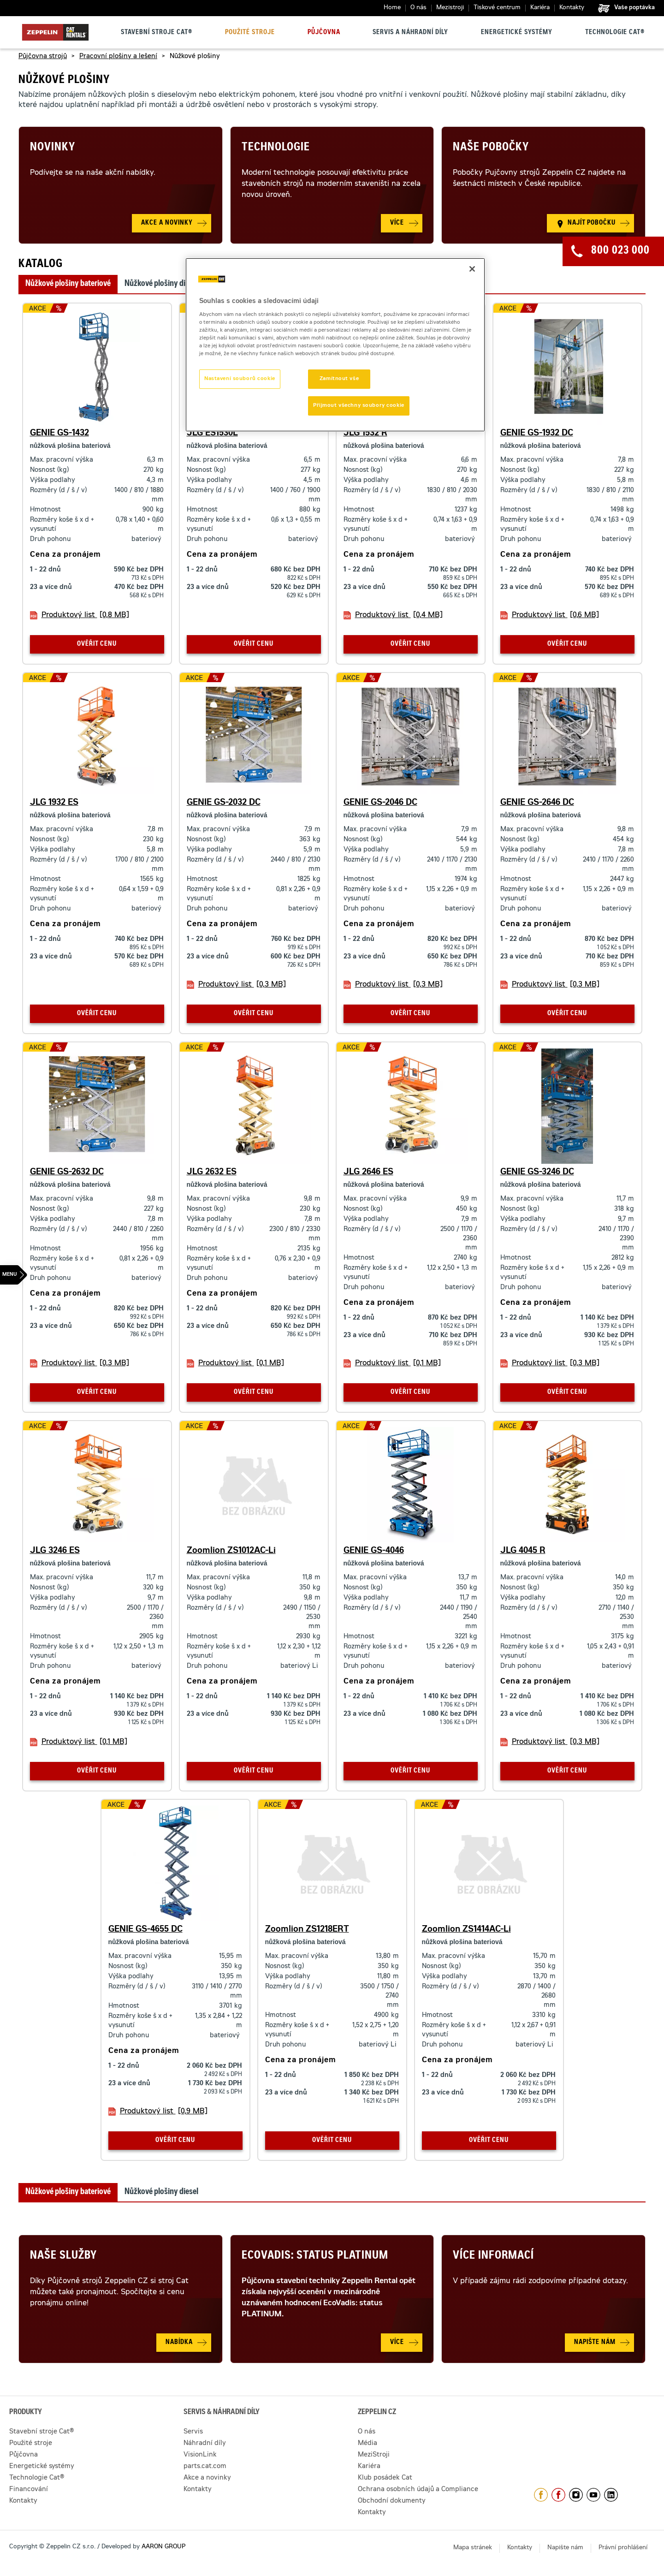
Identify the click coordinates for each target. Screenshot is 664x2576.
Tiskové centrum (497, 8)
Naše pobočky (491, 148)
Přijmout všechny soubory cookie (358, 405)
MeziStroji (374, 2455)
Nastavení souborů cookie (239, 378)
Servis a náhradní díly (410, 33)
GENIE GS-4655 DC (145, 1930)
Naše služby (63, 2256)
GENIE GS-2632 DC (67, 1172)
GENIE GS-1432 (59, 433)
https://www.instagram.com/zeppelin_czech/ (576, 2495)
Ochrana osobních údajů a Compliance (418, 2490)
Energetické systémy (516, 33)
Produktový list (85, 615)
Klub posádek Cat (385, 2478)
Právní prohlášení (623, 2548)
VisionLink (200, 2455)
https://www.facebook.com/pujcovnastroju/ (558, 2495)
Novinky (52, 148)
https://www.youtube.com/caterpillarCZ (593, 2495)
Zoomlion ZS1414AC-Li (466, 1930)
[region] (335, 345)
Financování (28, 2490)
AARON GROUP (163, 2547)
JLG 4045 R (522, 1551)
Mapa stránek (472, 2548)
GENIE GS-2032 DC (224, 803)
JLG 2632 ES (212, 1172)
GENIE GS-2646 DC (537, 803)
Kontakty (571, 8)
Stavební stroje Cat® (156, 33)
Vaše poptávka (634, 8)
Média (367, 2443)
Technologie (276, 148)
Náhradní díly (205, 2443)
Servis (193, 2432)
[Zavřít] (472, 269)
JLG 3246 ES (55, 1551)
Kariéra (540, 8)
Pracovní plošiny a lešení (118, 57)
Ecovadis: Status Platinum (315, 2256)
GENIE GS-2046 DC (380, 803)
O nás (418, 8)
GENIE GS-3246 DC (537, 1172)
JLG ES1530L (212, 433)
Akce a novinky (207, 2478)
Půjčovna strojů (42, 57)
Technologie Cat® (615, 33)
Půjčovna (324, 33)
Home (392, 8)
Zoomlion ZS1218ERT (307, 1930)
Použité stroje (250, 33)
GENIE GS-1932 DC (536, 433)
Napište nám (565, 2548)
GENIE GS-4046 (374, 1551)
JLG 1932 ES (54, 803)
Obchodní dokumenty (392, 2501)
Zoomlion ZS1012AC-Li (231, 1551)
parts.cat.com (205, 2466)
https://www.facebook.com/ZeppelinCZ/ (541, 2495)
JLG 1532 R (365, 433)
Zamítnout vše (339, 378)
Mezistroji (450, 8)
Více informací (493, 2256)
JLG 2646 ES (368, 1172)
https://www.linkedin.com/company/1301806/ (611, 2495)
